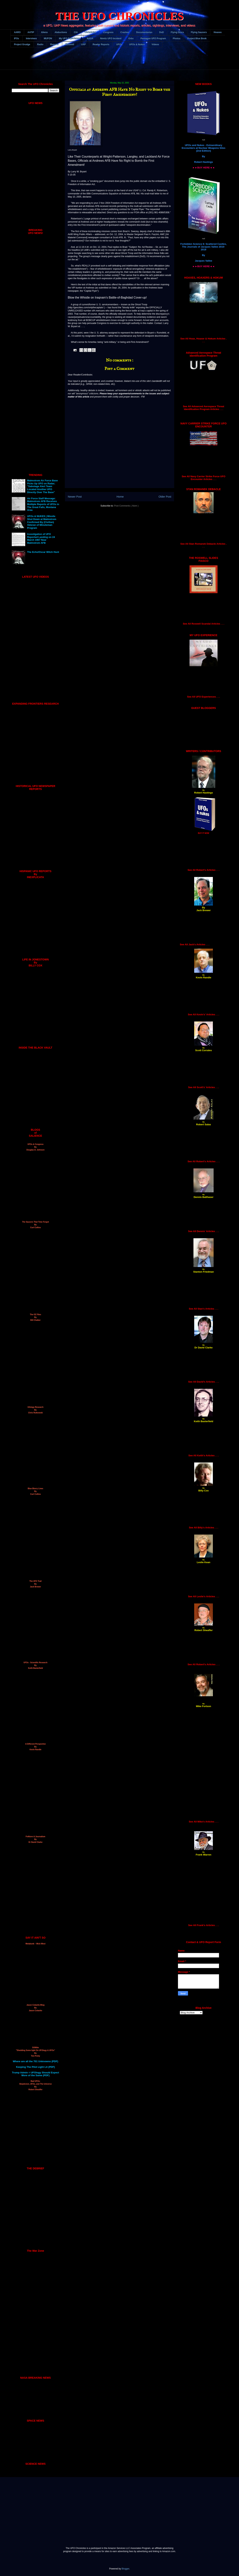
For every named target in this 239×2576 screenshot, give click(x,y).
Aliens (44, 32)
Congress (108, 32)
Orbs (131, 38)
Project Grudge (22, 44)
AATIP (30, 32)
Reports (54, 44)
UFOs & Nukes (137, 44)
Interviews (31, 38)
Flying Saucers (199, 32)
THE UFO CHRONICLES (119, 16)
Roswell (70, 44)
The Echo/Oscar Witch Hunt (43, 552)
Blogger (125, 2568)
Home (120, 496)
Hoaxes (218, 32)
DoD (161, 32)
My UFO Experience (69, 38)
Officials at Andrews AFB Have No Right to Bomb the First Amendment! (119, 92)
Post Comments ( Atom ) (126, 505)
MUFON (48, 38)
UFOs (119, 44)
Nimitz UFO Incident (110, 38)
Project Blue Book (197, 38)
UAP (83, 44)
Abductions (61, 32)
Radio (40, 44)
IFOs (16, 38)
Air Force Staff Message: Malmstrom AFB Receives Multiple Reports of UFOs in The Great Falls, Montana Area (43, 504)
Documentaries (144, 32)
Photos (176, 38)
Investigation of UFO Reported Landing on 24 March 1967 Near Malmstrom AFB (41, 538)
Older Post (165, 496)
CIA (76, 32)
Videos (155, 44)
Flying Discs (177, 32)
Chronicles (90, 32)
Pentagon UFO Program (153, 38)
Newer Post (75, 496)
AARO (17, 32)
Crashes (124, 32)
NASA (90, 38)
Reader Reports (101, 44)
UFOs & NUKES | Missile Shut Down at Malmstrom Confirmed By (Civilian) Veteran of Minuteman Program (41, 522)
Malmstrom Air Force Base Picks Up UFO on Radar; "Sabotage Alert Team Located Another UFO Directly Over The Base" (42, 486)
